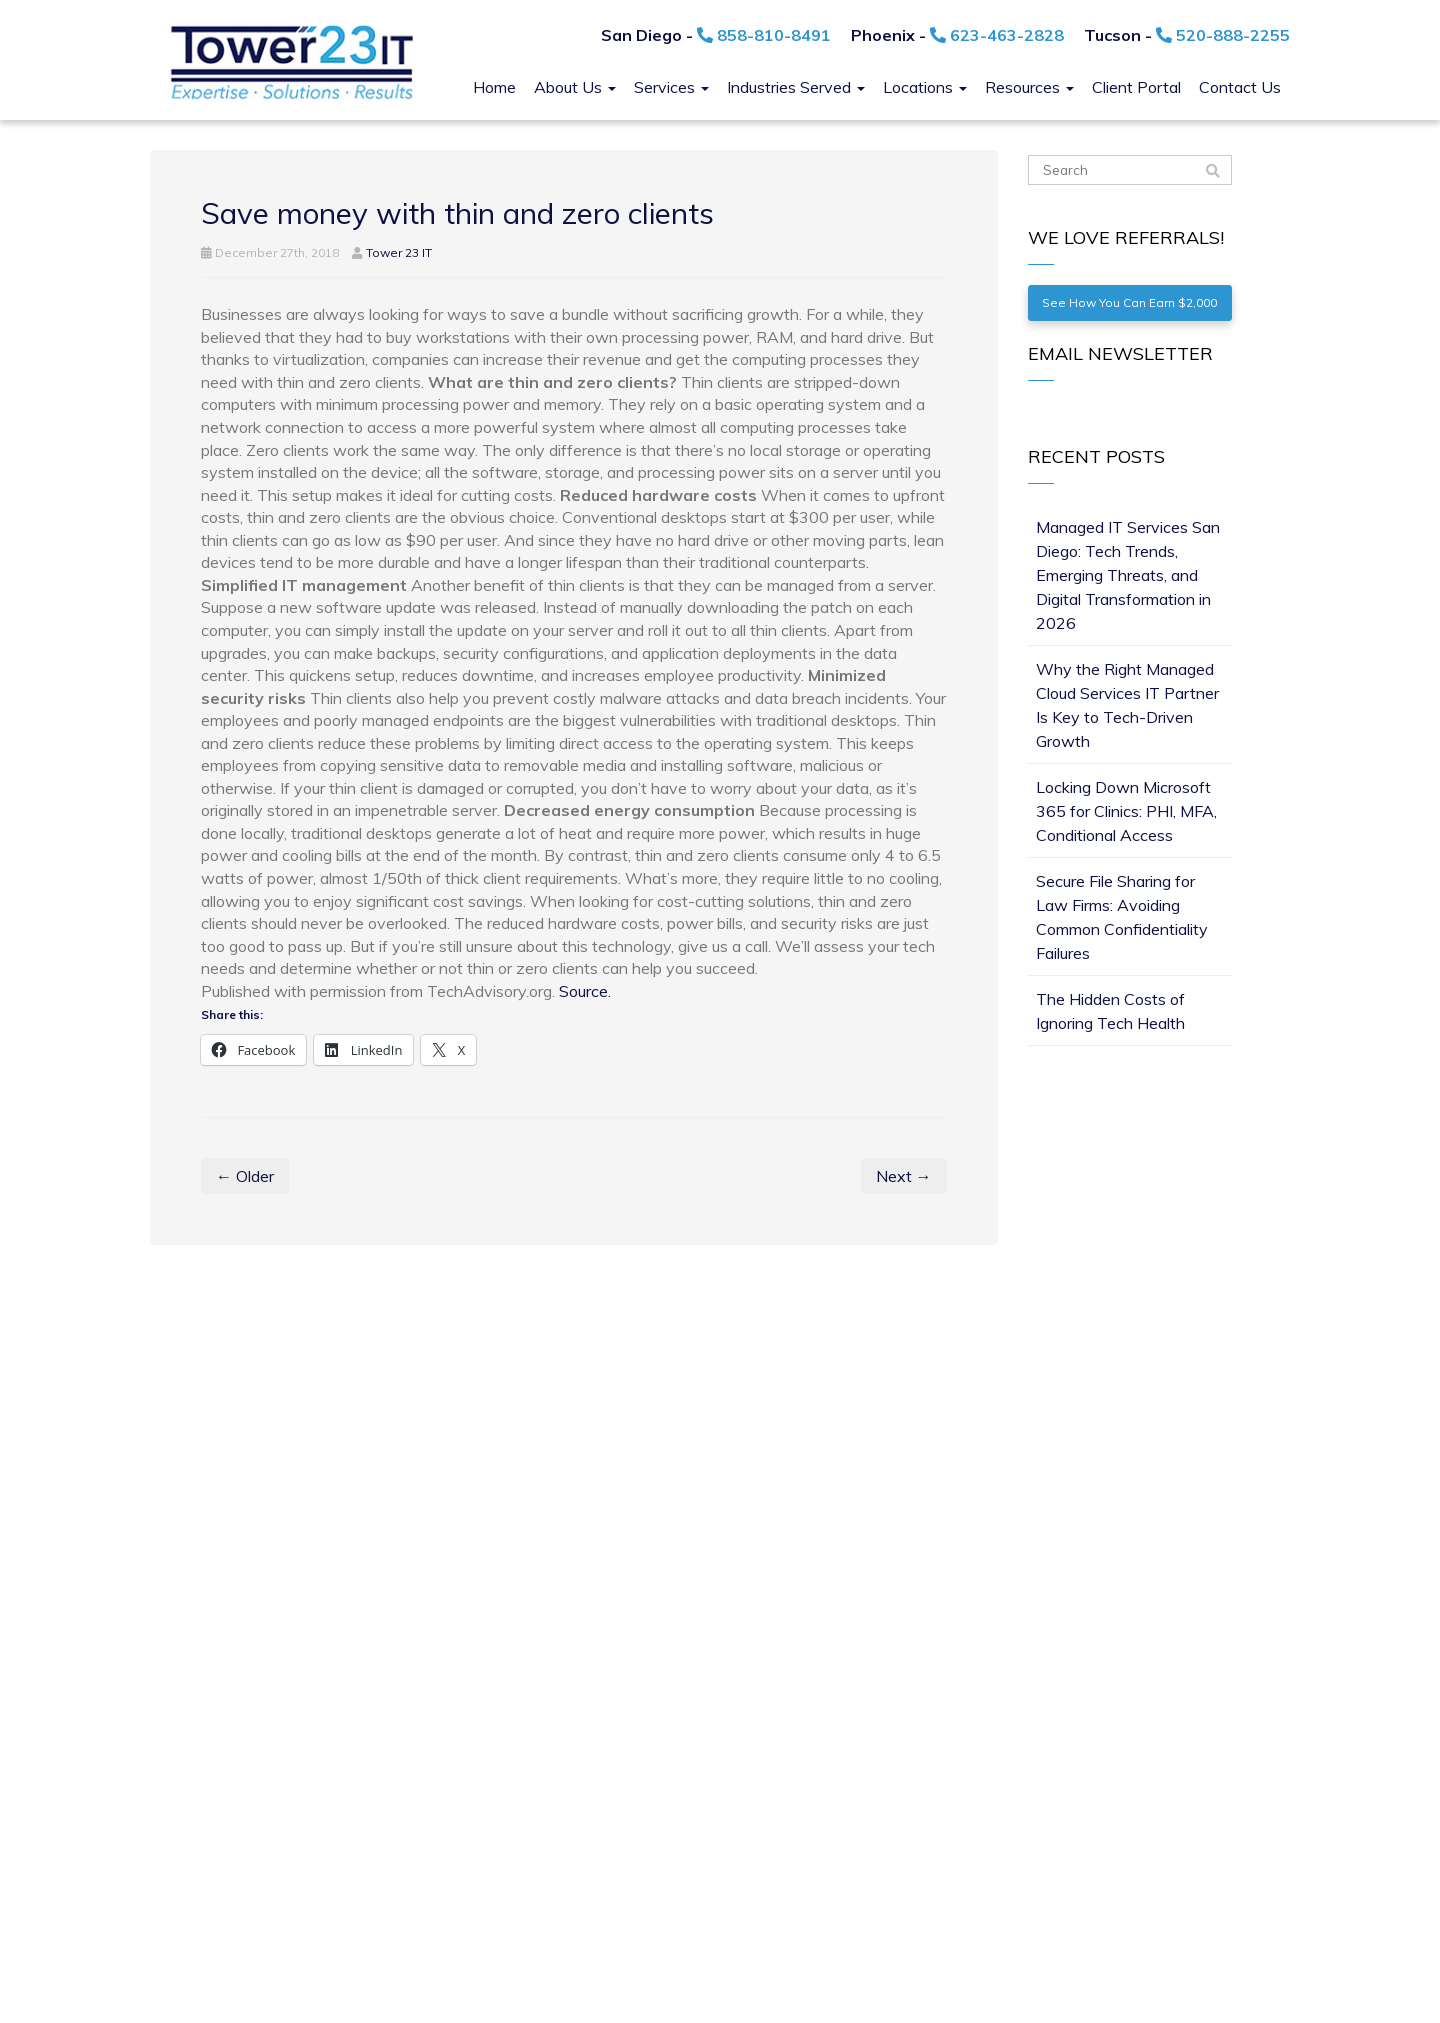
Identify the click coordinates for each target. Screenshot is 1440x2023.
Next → (904, 1176)
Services (671, 87)
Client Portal (1136, 87)
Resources (1029, 87)
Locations (925, 87)
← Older (245, 1176)
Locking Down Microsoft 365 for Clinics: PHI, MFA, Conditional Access (1126, 811)
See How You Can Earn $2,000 (1129, 302)
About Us (575, 87)
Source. (585, 991)
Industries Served (796, 87)
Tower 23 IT (399, 252)
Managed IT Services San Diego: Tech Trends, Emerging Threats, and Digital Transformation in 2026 (1128, 575)
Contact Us (1240, 87)
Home (494, 87)
